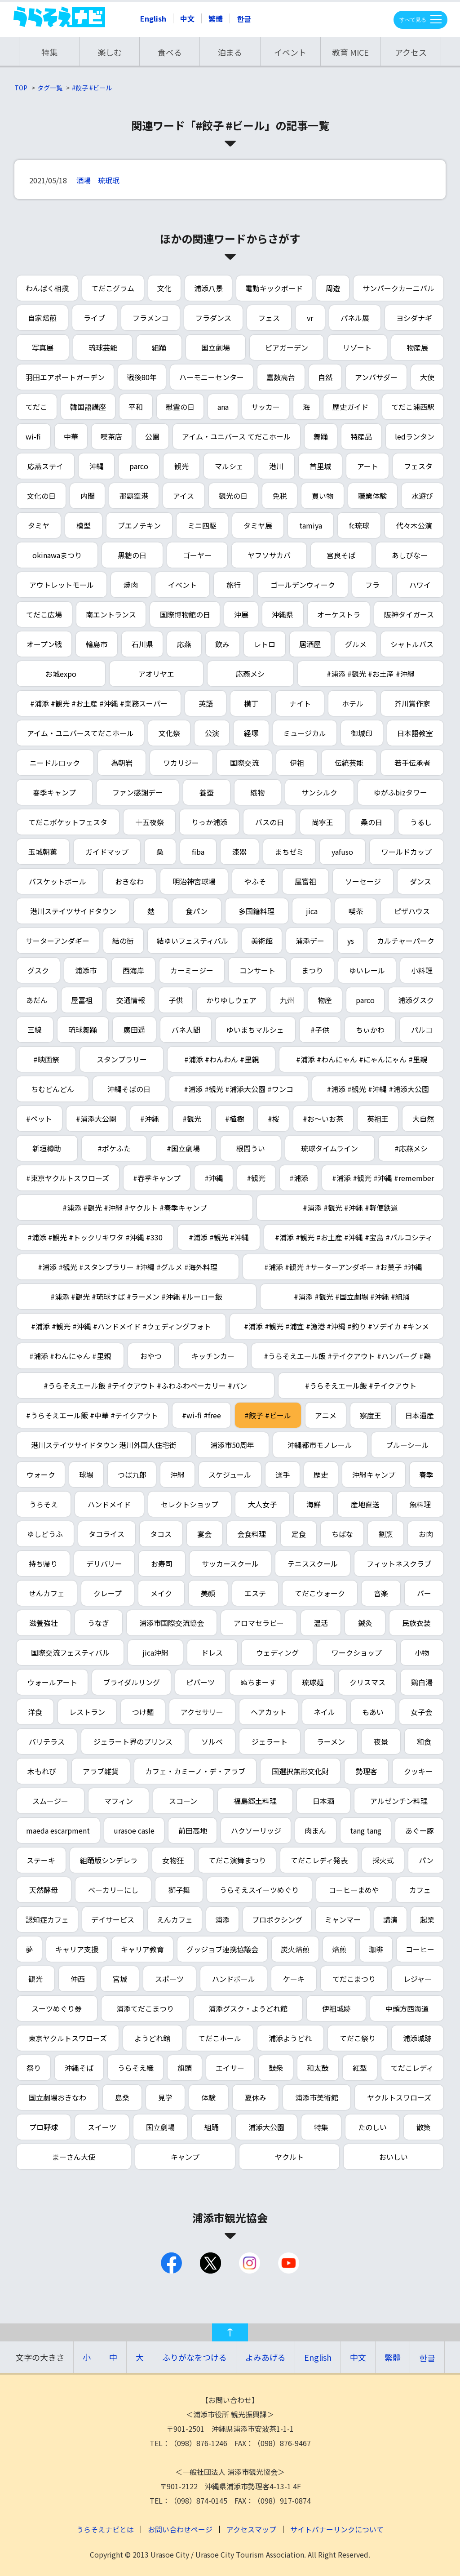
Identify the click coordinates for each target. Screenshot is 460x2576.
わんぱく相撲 (47, 288)
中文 (187, 18)
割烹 (386, 1533)
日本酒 (323, 1800)
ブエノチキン (139, 525)
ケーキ (294, 1978)
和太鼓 (317, 2067)
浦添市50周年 (232, 1444)
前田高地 (192, 1830)
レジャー (417, 1978)
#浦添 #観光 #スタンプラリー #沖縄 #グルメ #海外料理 (127, 1266)
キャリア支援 (76, 1949)
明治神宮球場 (194, 881)
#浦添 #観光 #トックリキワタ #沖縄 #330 (95, 1237)
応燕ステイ (45, 466)
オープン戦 (44, 644)
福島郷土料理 (255, 1800)
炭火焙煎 (295, 1949)
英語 (206, 703)
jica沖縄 (155, 1652)
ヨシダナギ (414, 317)
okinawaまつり (57, 555)
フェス (269, 317)
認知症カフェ (47, 1919)
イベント (290, 52)
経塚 (251, 733)
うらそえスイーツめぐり (259, 1889)
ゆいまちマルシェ (255, 1029)
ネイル (324, 1711)
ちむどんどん (52, 1089)
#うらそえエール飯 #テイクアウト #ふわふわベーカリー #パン (145, 1385)
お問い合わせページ (180, 2529)
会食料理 (251, 1533)
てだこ (36, 406)
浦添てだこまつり (145, 2008)
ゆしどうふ (45, 1533)
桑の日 (371, 822)
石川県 (142, 644)
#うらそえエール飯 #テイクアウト (360, 1385)
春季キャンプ (54, 792)
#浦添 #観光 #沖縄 (219, 1237)
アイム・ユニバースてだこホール (80, 733)
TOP (20, 87)
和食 (424, 1741)
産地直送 (365, 1504)
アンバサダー (376, 377)
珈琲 (376, 1949)
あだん (37, 1000)
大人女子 (262, 1504)
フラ (372, 584)
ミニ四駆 (202, 525)
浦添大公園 (266, 2127)
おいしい (393, 2156)
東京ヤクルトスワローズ (67, 2038)
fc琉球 (359, 525)
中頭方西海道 (407, 2008)
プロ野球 (43, 2127)
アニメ (325, 1415)
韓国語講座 (88, 406)
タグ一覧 (49, 87)
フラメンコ (150, 317)
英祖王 (378, 1118)
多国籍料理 (256, 911)
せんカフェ (47, 1593)
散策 (423, 2127)
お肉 (426, 1533)
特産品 (361, 436)
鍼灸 (365, 1622)
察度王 (370, 1415)
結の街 (123, 940)
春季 (426, 1474)
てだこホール (219, 2038)
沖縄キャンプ (373, 1474)
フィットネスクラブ (399, 1563)
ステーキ (41, 1860)
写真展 (42, 347)
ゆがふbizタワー (400, 792)
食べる (170, 52)
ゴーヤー (197, 555)
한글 (244, 18)
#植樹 (234, 1118)
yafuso (342, 851)
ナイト (300, 703)
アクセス (411, 52)
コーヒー (420, 1949)
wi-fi (33, 436)
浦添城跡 (417, 2038)
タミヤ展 (257, 525)
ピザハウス (412, 911)
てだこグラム (112, 288)
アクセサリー (202, 1711)
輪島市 (96, 644)
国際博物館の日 (185, 614)
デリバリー (104, 1563)
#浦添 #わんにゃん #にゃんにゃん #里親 (361, 1059)
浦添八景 (208, 288)
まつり (312, 970)
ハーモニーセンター (211, 377)
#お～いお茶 (323, 1118)
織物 (257, 792)
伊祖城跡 (336, 2008)
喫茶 (356, 911)
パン (426, 1860)
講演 (390, 1919)
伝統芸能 (349, 762)
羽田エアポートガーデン (65, 377)
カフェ (420, 1889)
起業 (427, 1919)
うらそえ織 (136, 2067)
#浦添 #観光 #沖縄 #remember (383, 1178)
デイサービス (112, 1919)
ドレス (212, 1652)
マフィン (118, 1800)
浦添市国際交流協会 (171, 1622)
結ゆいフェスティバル (192, 940)
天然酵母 (43, 1889)
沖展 (241, 614)
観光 (181, 466)
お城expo (60, 673)
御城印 (361, 733)
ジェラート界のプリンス (132, 1741)
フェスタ (418, 466)
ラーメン (331, 1741)
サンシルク (319, 792)
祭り (34, 2067)
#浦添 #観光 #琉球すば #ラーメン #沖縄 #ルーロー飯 (136, 1296)
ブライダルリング (131, 1682)
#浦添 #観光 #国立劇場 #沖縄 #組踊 (352, 1296)
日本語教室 (415, 733)
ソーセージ (363, 881)
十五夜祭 (149, 822)
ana (223, 406)
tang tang (365, 1830)
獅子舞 (179, 1889)
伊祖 (297, 762)
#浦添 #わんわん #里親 (221, 1059)
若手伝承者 (412, 762)
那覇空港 (133, 495)
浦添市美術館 (316, 2097)
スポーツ (169, 1978)
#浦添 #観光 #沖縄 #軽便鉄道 (350, 1207)
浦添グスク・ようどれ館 (248, 2008)
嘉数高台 (280, 377)
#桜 (273, 1118)
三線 (34, 1029)
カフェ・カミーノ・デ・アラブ (195, 1771)
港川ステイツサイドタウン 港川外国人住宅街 (104, 1444)
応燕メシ (250, 673)
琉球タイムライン (329, 1148)
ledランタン (414, 436)
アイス (183, 495)
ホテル (352, 703)
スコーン (183, 1800)
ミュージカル (304, 733)
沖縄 (96, 466)
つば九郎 (132, 1474)
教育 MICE (350, 52)
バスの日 (269, 822)
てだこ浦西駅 (412, 406)
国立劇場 (215, 347)
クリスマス (367, 1682)
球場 (86, 1474)
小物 (422, 1652)
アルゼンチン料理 (399, 1800)
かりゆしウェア (231, 1000)
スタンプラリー (122, 1059)
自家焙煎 (42, 317)
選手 (282, 1474)
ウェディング (277, 1652)
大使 (427, 377)
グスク (38, 970)
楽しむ (109, 52)
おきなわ (129, 881)
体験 (208, 2097)
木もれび (41, 1771)
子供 (175, 1000)
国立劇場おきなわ (57, 2097)
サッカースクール (230, 1563)
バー (424, 1593)
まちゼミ (289, 851)
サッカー (265, 406)
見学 (165, 2097)
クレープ (107, 1593)
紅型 (360, 2067)
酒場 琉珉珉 (97, 180)
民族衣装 (416, 1622)
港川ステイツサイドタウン (73, 911)
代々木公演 (414, 525)
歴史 (321, 1474)
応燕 (184, 644)
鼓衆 (276, 2067)
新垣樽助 (46, 1148)
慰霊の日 (180, 406)
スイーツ (102, 2127)
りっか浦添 (209, 822)
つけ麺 (143, 1711)
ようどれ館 (152, 2038)
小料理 (422, 970)
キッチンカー (212, 1355)
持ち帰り (43, 1563)
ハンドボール (233, 1978)
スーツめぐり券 (56, 2008)
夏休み (255, 2097)
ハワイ (420, 584)
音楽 (381, 1593)
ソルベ (212, 1741)
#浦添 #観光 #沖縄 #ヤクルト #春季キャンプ (134, 1207)
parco (138, 466)
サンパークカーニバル (398, 288)
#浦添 (298, 1178)
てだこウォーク (320, 1593)
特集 (49, 52)
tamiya (310, 525)
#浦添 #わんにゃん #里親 (70, 1355)
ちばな (342, 1533)
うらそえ (43, 1504)
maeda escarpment (58, 1830)
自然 (325, 377)
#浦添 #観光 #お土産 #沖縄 (371, 673)
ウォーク (41, 1474)
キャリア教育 (142, 1949)
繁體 (215, 18)
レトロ (264, 644)
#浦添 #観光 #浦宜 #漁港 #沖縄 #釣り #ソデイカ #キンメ (336, 1326)
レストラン (87, 1711)
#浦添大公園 (96, 1118)
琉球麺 (312, 1682)
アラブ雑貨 (101, 1771)
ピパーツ (200, 1682)
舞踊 (321, 436)
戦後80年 (142, 377)
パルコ (422, 1029)
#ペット (39, 1118)
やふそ (255, 881)
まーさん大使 (73, 2156)
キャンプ (185, 2156)
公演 (212, 733)
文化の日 (41, 495)
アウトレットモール (61, 584)
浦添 (222, 1919)
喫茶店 (111, 436)
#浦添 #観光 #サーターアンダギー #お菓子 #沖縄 (343, 1266)
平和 (135, 406)
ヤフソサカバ (269, 555)
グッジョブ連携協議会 (222, 1949)
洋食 (35, 1711)
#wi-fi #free (201, 1415)
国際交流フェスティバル (70, 1652)
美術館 (262, 940)
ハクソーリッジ (256, 1830)
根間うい (250, 1148)
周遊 (333, 288)
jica (312, 911)
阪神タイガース (409, 614)
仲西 (78, 1978)
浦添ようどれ (290, 2038)
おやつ (151, 1355)
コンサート (257, 970)
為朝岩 (122, 762)
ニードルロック (55, 762)
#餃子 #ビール (92, 87)
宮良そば (341, 555)
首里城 (320, 466)
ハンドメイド (109, 1504)
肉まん (315, 1830)
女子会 (421, 1711)
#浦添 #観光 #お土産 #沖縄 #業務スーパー (99, 703)
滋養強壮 (43, 1622)
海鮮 (313, 1504)
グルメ (356, 644)
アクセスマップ (251, 2529)
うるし (421, 822)
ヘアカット (269, 1711)
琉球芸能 (102, 347)
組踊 (159, 347)
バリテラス (47, 1741)
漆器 (239, 851)
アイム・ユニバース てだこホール (236, 436)
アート (367, 466)
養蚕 (206, 792)
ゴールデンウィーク (302, 584)
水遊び (422, 495)
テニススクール (313, 1563)
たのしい (372, 2127)
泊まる (230, 52)
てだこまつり (354, 1978)
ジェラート (270, 1741)
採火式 (383, 1860)
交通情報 (130, 1000)
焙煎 (339, 1949)
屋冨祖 (82, 1000)
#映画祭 (46, 1059)
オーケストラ (338, 614)
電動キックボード (274, 288)
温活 (321, 1622)
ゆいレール (367, 970)
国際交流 (244, 762)
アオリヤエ (156, 673)
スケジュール (229, 1474)
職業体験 (372, 495)
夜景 (381, 1741)
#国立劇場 (183, 1148)
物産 (325, 1000)
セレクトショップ (189, 1504)
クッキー (418, 1771)
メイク (161, 1593)
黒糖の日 (132, 555)
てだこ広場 (44, 614)
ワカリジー (181, 762)
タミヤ (38, 525)
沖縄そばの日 (128, 1089)
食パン (197, 911)
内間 (87, 495)
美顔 (208, 1593)
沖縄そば (79, 2067)
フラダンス (213, 317)
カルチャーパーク (405, 940)
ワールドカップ (406, 851)
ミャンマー (343, 1919)
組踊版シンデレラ (108, 1860)
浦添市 (86, 970)
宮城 (120, 1978)
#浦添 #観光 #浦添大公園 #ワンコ (238, 1089)
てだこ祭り (358, 2038)
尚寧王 (322, 822)
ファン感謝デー (137, 792)
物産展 (417, 347)
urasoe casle (134, 1830)
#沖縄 (149, 1118)
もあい (373, 1711)
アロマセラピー (259, 1622)
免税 (280, 495)
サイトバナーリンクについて (337, 2529)
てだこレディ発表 (319, 1860)
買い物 (322, 495)
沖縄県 (282, 614)
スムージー (50, 1800)
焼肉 (131, 584)
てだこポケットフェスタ (67, 822)
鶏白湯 (422, 1682)
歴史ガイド (350, 406)
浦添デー (310, 940)
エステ (255, 1593)
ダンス (420, 881)
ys (350, 940)
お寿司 (161, 1563)
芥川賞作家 (412, 703)
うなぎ (98, 1622)
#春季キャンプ (157, 1178)
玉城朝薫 (42, 851)
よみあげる (265, 2357)
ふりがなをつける (194, 2357)
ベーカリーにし (113, 1889)
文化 (164, 288)
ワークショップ (357, 1652)
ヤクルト (289, 2156)
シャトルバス (411, 644)
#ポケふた (114, 1148)
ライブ (94, 317)
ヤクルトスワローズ (399, 2097)
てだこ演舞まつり (237, 1860)
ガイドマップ (106, 851)
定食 (299, 1533)
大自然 (423, 1118)
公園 (152, 436)
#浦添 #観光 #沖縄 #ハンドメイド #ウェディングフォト (121, 1326)
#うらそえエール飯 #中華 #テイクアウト (92, 1415)
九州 (287, 1000)
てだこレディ (412, 2067)
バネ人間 (186, 1029)
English (153, 18)
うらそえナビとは (105, 2529)
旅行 (233, 584)
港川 (276, 466)
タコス (161, 1533)
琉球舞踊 (82, 1029)
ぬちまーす (258, 1682)
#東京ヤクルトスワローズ (67, 1178)
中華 (71, 436)
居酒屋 (310, 644)
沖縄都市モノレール (320, 1444)
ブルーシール (407, 1444)
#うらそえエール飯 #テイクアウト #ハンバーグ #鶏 (347, 1355)
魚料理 (420, 1504)
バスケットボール (57, 881)
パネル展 (355, 317)
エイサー (230, 2067)
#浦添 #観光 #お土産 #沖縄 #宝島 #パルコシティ (354, 1237)
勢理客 (366, 1771)
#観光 (191, 1118)
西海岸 (133, 970)
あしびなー (410, 555)
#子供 (319, 1029)
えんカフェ (175, 1919)
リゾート (357, 347)
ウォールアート (52, 1682)
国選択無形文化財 (300, 1771)
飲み (222, 644)
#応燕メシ (411, 1148)
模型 (83, 525)
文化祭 (169, 733)
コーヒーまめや (354, 1889)
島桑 (122, 2097)
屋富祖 (305, 881)
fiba (198, 851)
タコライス (106, 1533)
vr (310, 317)
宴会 (204, 1533)
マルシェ (229, 466)
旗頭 (184, 2067)
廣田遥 (134, 1029)
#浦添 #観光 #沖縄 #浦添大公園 (378, 1089)
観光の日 (233, 495)
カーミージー (191, 970)
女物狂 (173, 1860)
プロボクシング (277, 1919)
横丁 (251, 703)
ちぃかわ (370, 1029)
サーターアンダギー (57, 940)
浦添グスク (416, 1000)
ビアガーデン (286, 347)
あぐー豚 (419, 1830)
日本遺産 (419, 1415)
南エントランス (111, 614)
